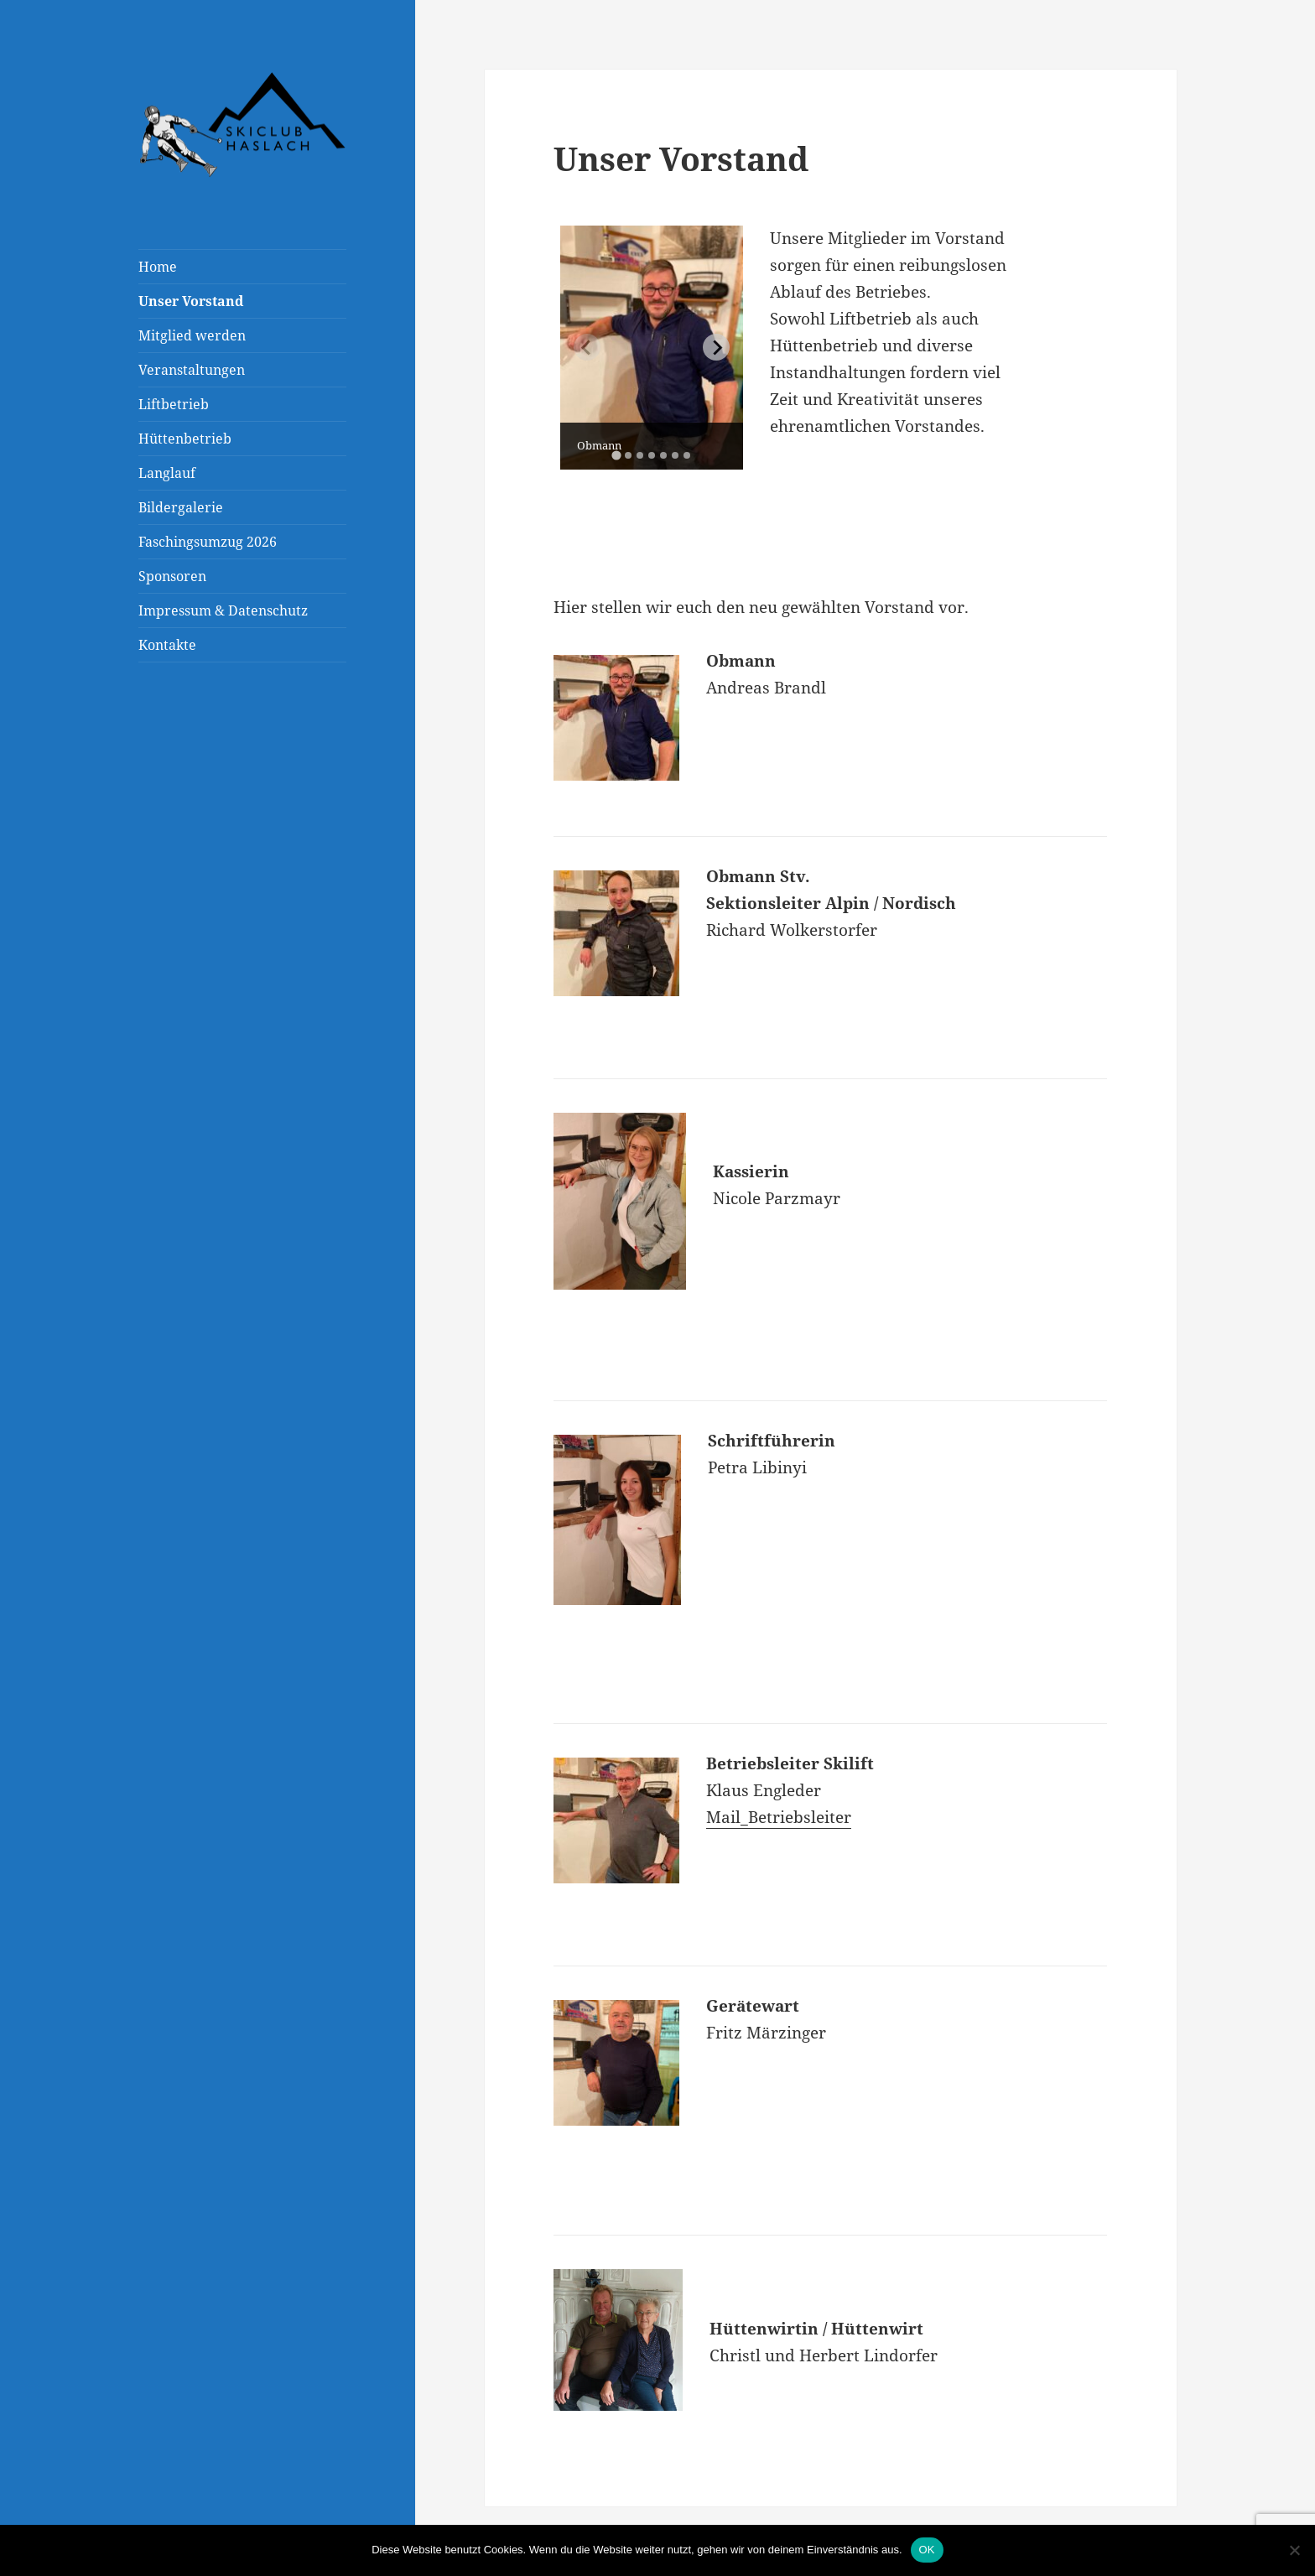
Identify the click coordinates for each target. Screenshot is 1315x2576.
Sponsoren (172, 576)
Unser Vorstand (190, 301)
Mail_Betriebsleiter (778, 1817)
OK (927, 2549)
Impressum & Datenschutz (223, 610)
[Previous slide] (587, 347)
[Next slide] (716, 347)
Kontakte (167, 645)
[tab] (616, 455)
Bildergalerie (180, 507)
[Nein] (1294, 2550)
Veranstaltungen (191, 370)
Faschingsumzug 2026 (207, 541)
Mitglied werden (192, 335)
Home (157, 266)
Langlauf (166, 473)
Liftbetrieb (173, 404)
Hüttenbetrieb (184, 438)
